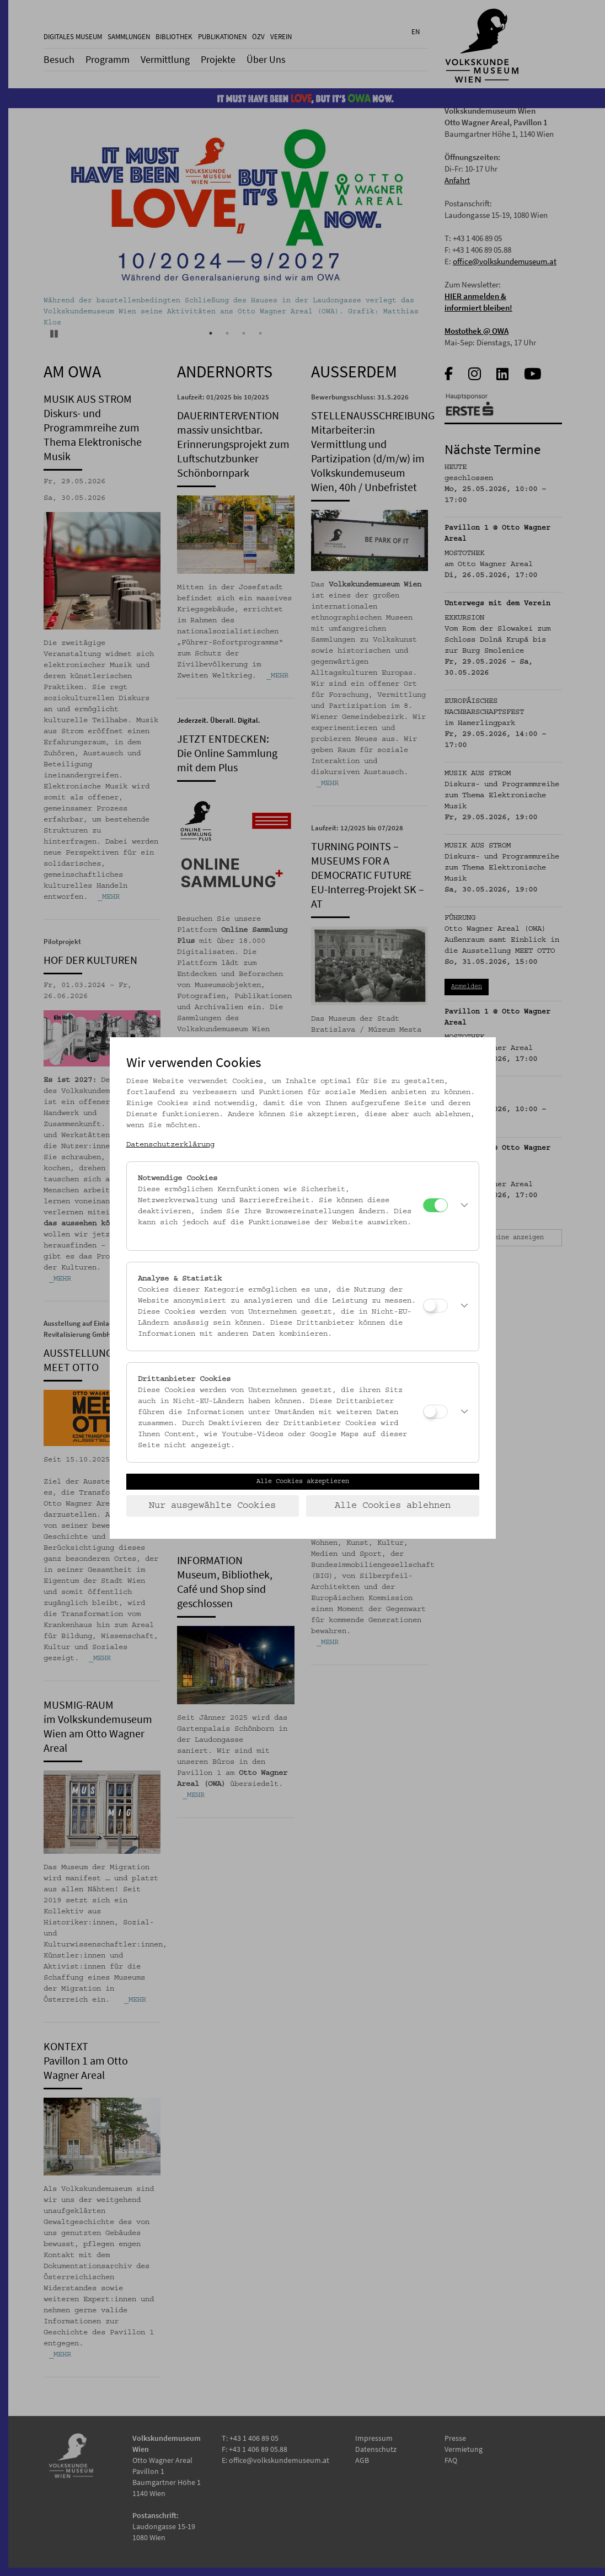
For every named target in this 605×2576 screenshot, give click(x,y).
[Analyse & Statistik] (435, 1306)
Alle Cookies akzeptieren (302, 1481)
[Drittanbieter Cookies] (435, 1411)
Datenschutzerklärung (170, 1145)
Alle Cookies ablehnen (393, 1506)
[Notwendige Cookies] (435, 1205)
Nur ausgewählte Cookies (212, 1506)
